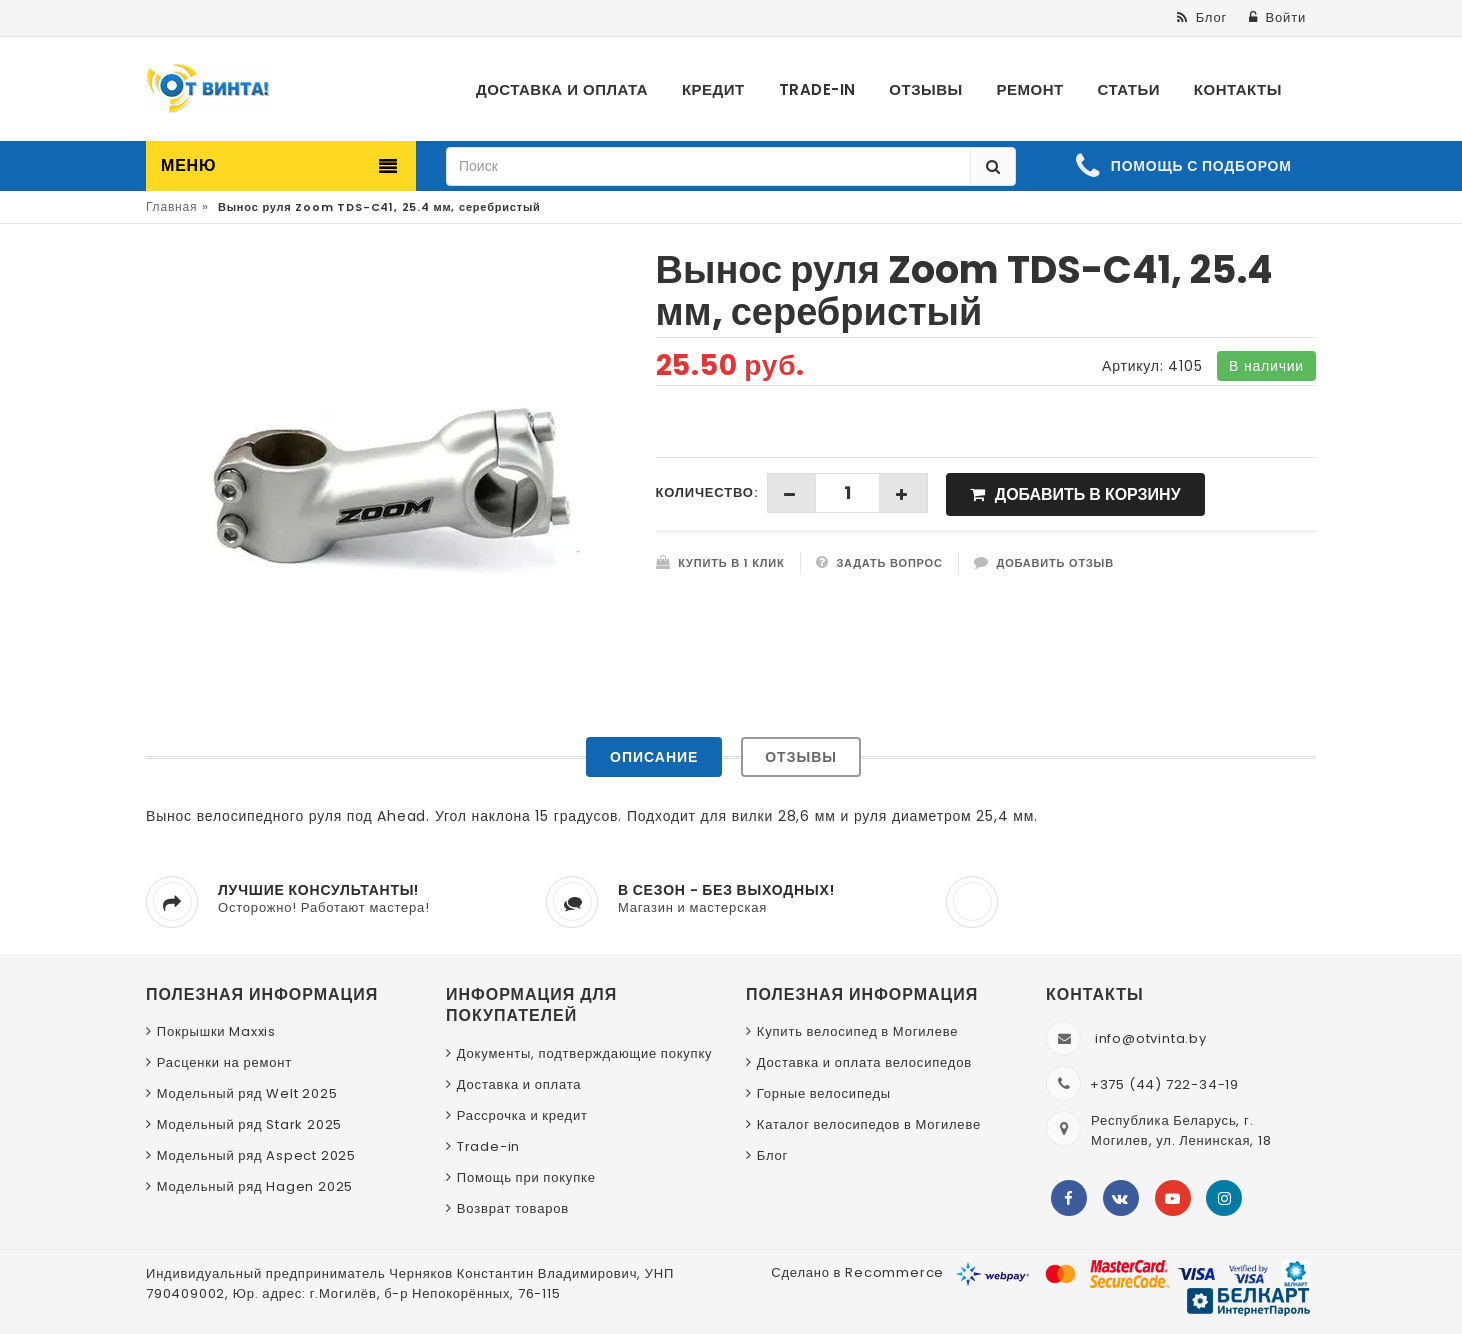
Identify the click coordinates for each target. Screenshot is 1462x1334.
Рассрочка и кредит (522, 1115)
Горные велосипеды (824, 1093)
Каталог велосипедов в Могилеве (869, 1124)
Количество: (707, 492)
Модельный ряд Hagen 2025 (255, 1186)
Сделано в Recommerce (857, 1272)
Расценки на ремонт (224, 1062)
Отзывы (801, 757)
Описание (654, 757)
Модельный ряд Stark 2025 (249, 1124)
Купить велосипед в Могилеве (857, 1031)
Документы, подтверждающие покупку (585, 1053)
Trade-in (488, 1146)
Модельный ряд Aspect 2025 (256, 1155)
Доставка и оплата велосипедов (864, 1062)
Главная (171, 206)
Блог (772, 1155)
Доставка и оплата (519, 1084)
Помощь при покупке (526, 1177)
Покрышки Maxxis (216, 1031)
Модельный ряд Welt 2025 (247, 1093)
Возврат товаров (513, 1208)
